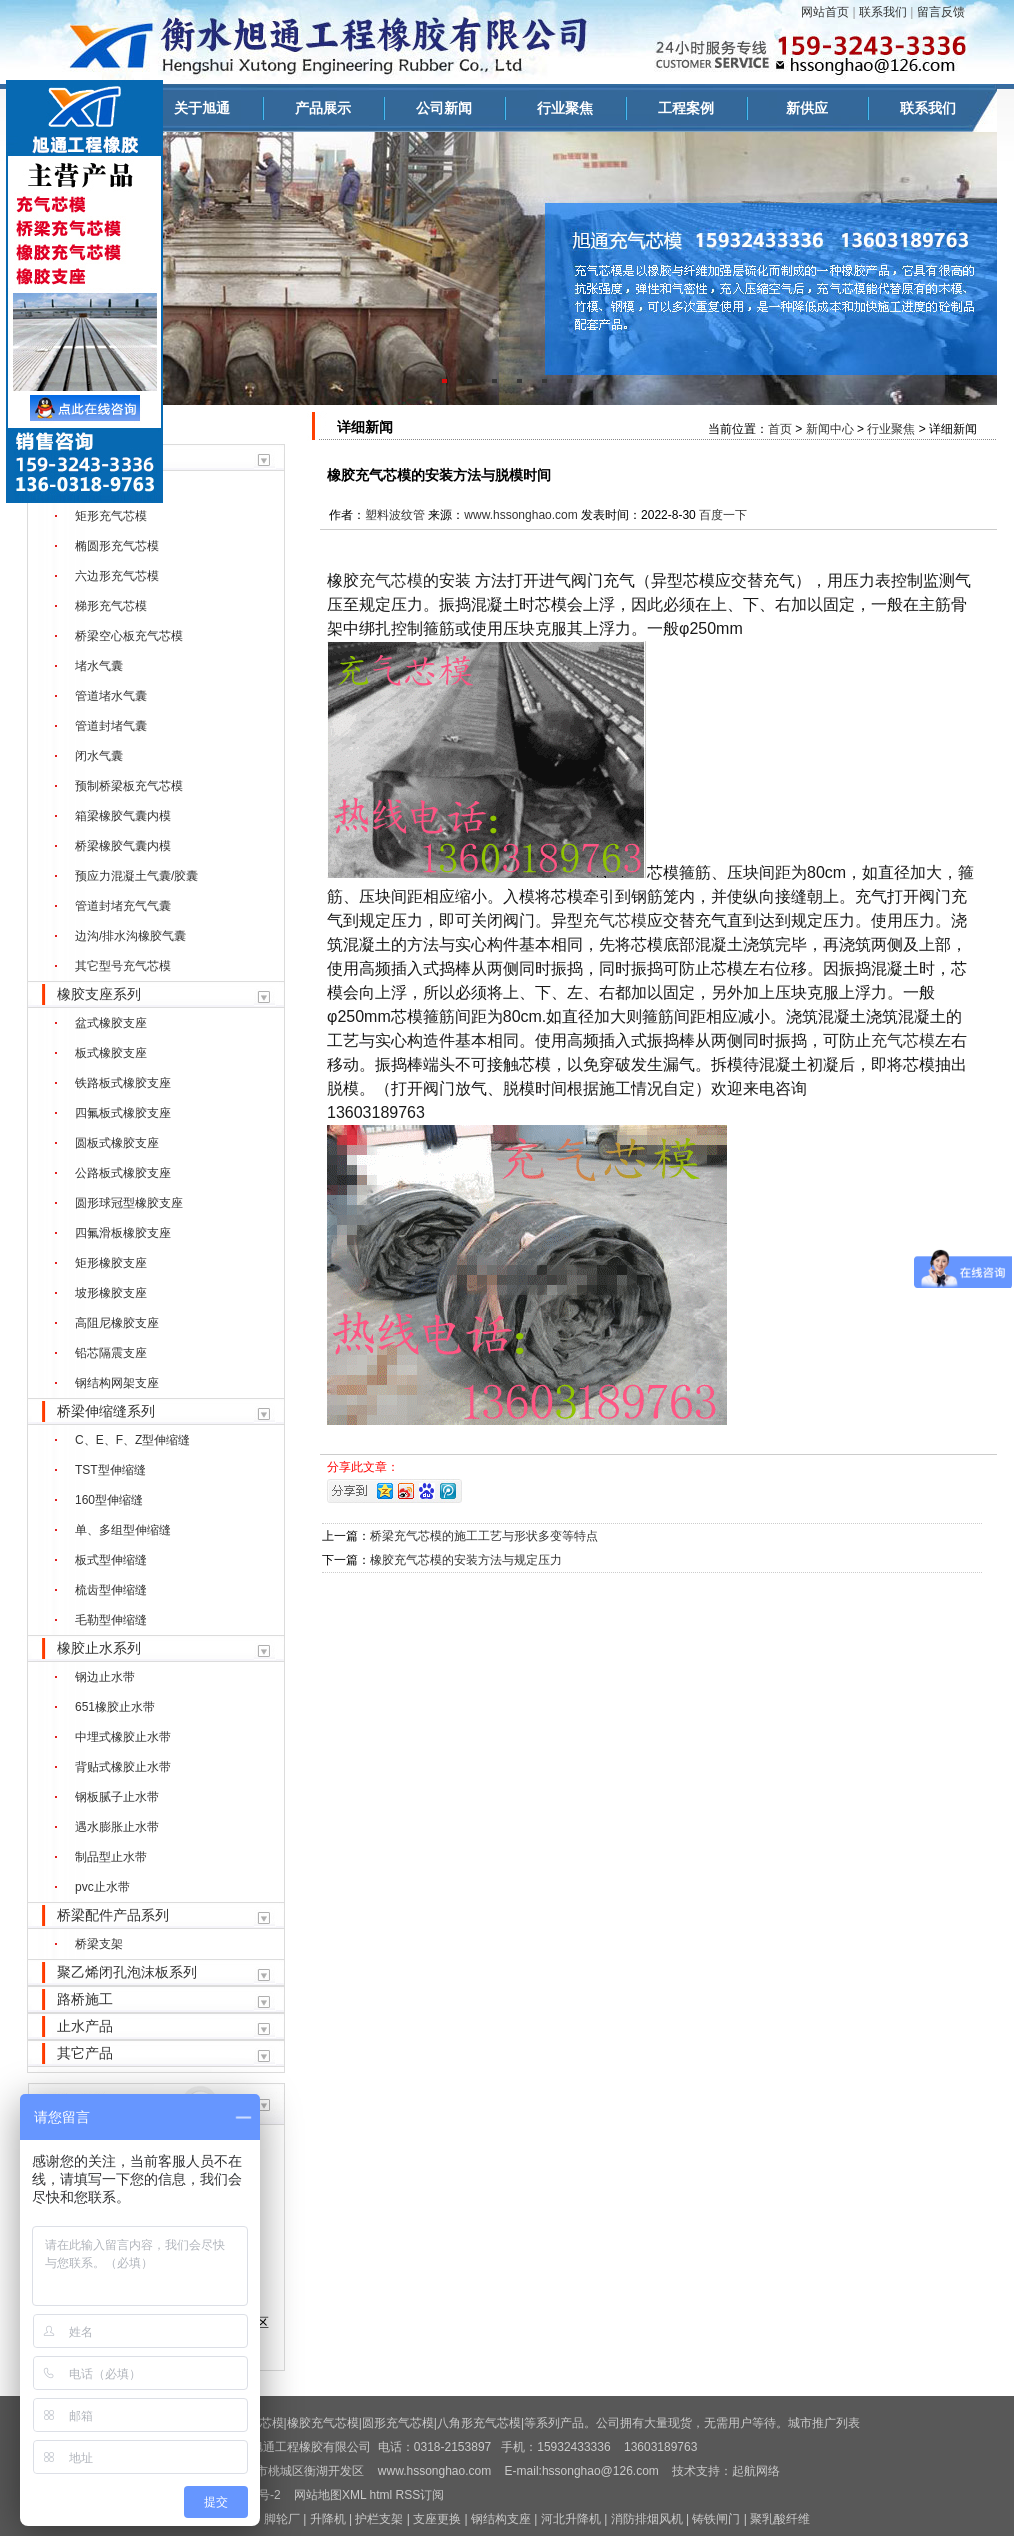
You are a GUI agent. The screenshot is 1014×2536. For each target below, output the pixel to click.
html (381, 2495)
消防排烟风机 (647, 2519)
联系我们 (883, 12)
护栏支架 (379, 2519)
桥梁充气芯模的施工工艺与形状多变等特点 (484, 1536)
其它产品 (85, 2053)
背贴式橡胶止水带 (123, 1767)
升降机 (328, 2519)
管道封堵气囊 (111, 726)
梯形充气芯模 (111, 606)
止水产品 (85, 2026)
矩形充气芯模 (111, 516)
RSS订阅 (420, 2495)
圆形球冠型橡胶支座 (129, 1203)
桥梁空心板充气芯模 (129, 636)
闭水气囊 (99, 756)
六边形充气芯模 (117, 576)
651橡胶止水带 (115, 1707)
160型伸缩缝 (109, 1500)
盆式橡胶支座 (111, 1023)
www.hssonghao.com (520, 515)
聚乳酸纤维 (780, 2519)
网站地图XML (330, 2495)
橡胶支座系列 (99, 994)
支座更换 (437, 2519)
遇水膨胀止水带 (117, 1827)
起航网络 (756, 2471)
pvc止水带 (102, 1887)
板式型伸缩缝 (111, 1560)
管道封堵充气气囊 (123, 906)
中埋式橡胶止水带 (123, 1737)
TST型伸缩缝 (110, 1470)
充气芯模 (391, 580)
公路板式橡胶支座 (123, 1173)
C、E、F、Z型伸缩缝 (132, 1440)
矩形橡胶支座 (111, 1263)
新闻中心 (830, 429)
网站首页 (825, 12)
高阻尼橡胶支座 (117, 1323)
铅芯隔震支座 (111, 1353)
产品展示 (323, 108)
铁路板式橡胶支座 (123, 1083)
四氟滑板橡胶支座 (123, 1233)
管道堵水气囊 (111, 696)
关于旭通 (202, 108)
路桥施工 (85, 1999)
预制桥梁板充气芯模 (129, 786)
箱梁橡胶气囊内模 (123, 816)
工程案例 (686, 108)
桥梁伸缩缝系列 (106, 1411)
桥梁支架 (99, 1944)
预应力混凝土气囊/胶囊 (136, 876)
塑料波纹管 (395, 515)
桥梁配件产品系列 (113, 1915)
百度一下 (723, 515)
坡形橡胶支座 (111, 1293)
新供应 (807, 108)
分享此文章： (363, 1467)
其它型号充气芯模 (123, 966)
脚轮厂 (282, 2519)
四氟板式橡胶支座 (123, 1113)
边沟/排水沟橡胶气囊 (130, 936)
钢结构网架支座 (117, 1383)
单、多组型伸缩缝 (123, 1530)
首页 (780, 429)
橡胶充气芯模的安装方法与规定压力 (466, 1560)
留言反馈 (941, 12)
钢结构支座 (501, 2519)
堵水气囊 (99, 666)
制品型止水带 (111, 1857)
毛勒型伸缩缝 (111, 1620)
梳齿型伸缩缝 (111, 1590)
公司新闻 (444, 108)
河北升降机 (571, 2519)
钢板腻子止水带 (117, 1797)
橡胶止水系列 (99, 1648)
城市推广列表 (824, 2423)
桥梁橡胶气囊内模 (123, 846)
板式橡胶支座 (111, 1053)
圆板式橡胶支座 (117, 1143)
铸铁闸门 (716, 2519)
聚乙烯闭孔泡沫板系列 (127, 1972)
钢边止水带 (105, 1677)
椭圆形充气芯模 (117, 546)
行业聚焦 (565, 108)
